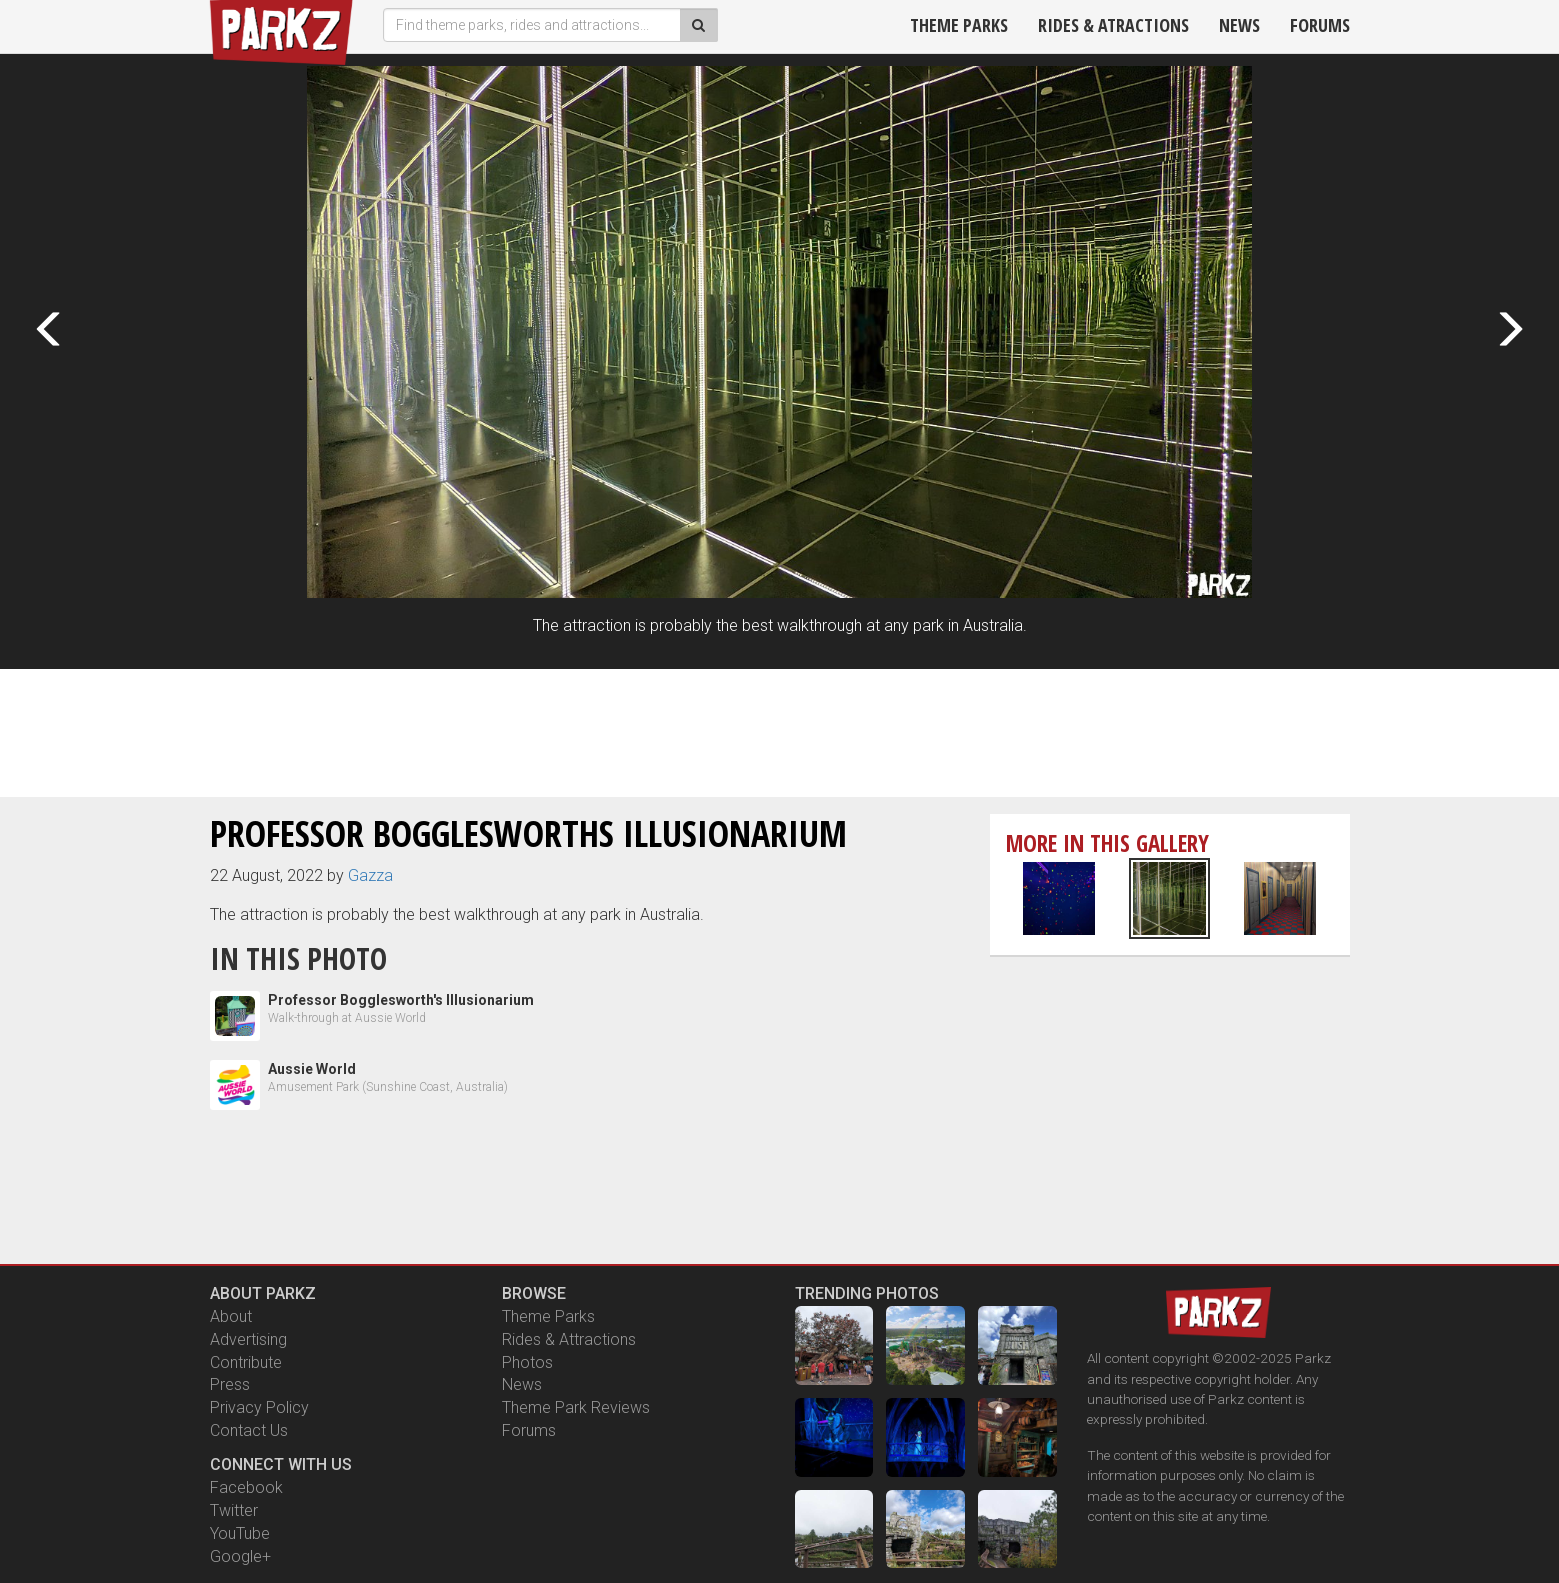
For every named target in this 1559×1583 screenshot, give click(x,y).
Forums (1320, 25)
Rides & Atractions (1113, 25)
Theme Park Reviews (576, 1407)
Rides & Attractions (569, 1339)
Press (230, 1384)
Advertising (248, 1339)
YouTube (240, 1533)
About (231, 1316)
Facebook (246, 1487)
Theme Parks (959, 25)
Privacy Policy (259, 1407)
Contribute (246, 1362)
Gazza (370, 875)
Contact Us (249, 1430)
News (1239, 25)
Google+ (240, 1556)
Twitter (234, 1510)
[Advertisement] (780, 730)
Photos (527, 1362)
